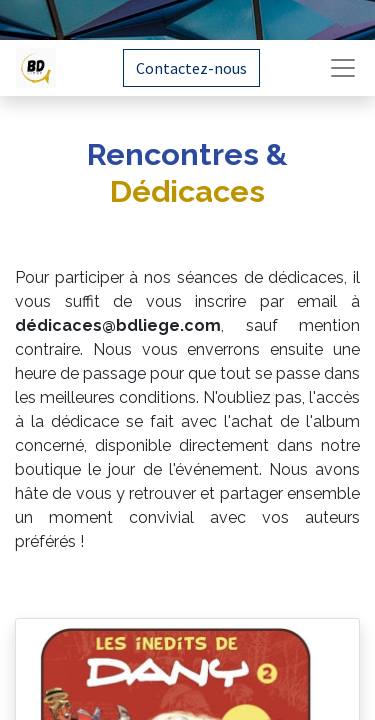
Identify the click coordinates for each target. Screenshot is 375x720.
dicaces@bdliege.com (129, 325)
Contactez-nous (191, 68)
